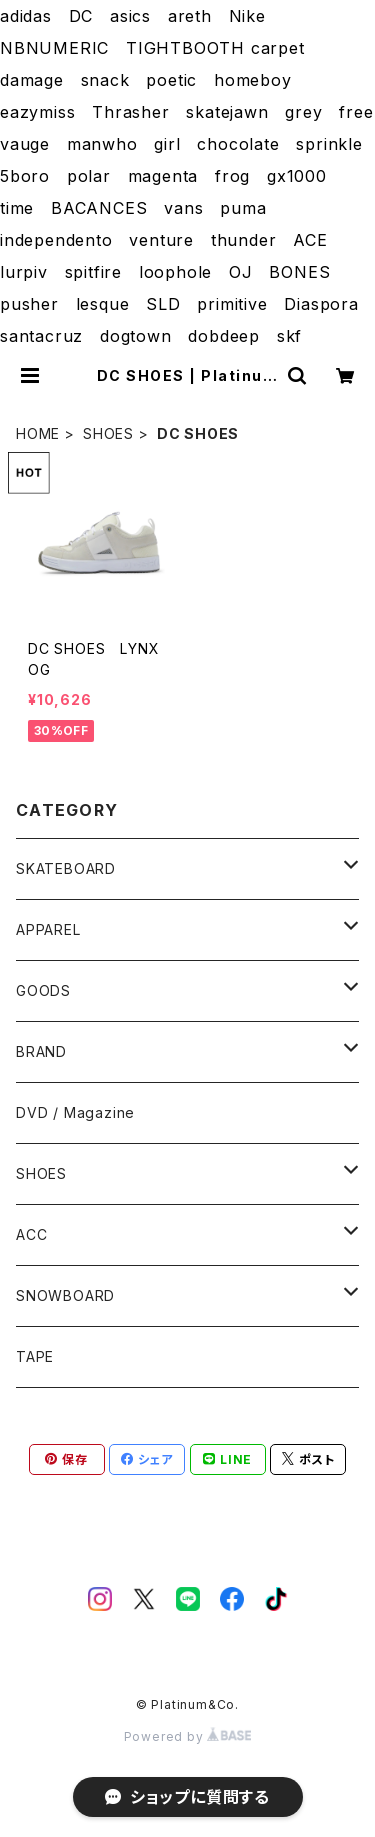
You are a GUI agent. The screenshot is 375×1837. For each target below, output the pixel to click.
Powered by (188, 1736)
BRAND (41, 1051)
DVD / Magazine (75, 1112)
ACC (31, 1234)
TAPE (35, 1356)
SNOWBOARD (65, 1295)
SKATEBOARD (66, 868)
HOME (38, 433)
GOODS (43, 990)
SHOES (108, 433)
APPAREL (48, 929)
